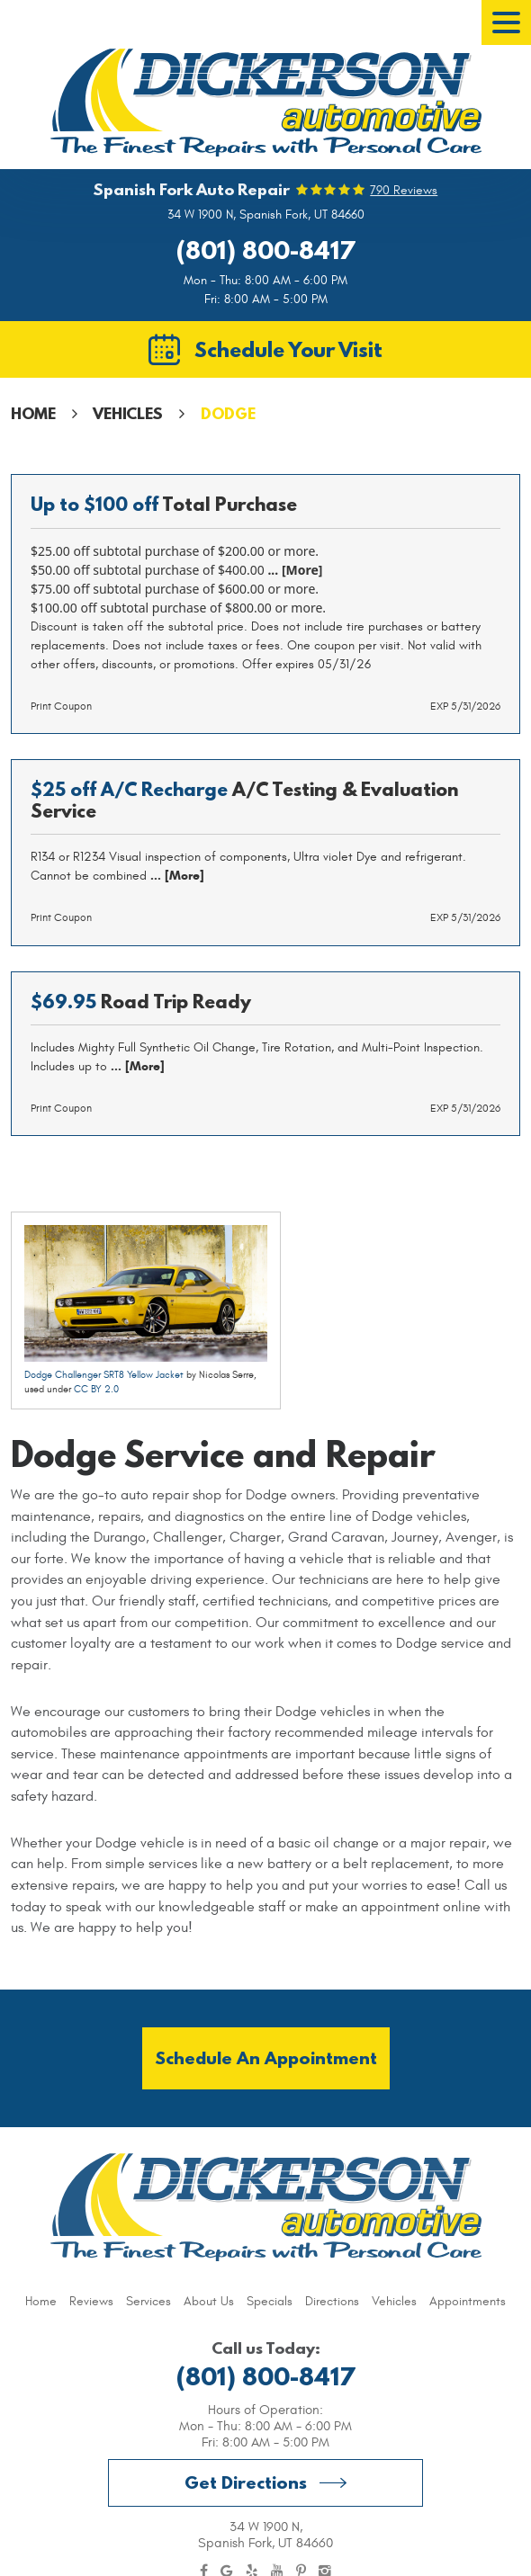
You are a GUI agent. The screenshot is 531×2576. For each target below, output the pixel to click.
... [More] (294, 569)
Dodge (228, 413)
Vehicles (128, 413)
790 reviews (403, 190)
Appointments (467, 2301)
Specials (269, 2301)
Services (148, 2301)
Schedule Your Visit (288, 349)
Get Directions (245, 2482)
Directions (332, 2301)
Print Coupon (61, 706)
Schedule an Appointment (266, 2057)
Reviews (91, 2301)
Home (33, 413)
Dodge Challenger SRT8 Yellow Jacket (104, 1375)
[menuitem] (41, 2301)
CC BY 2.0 (96, 1389)
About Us (209, 2301)
